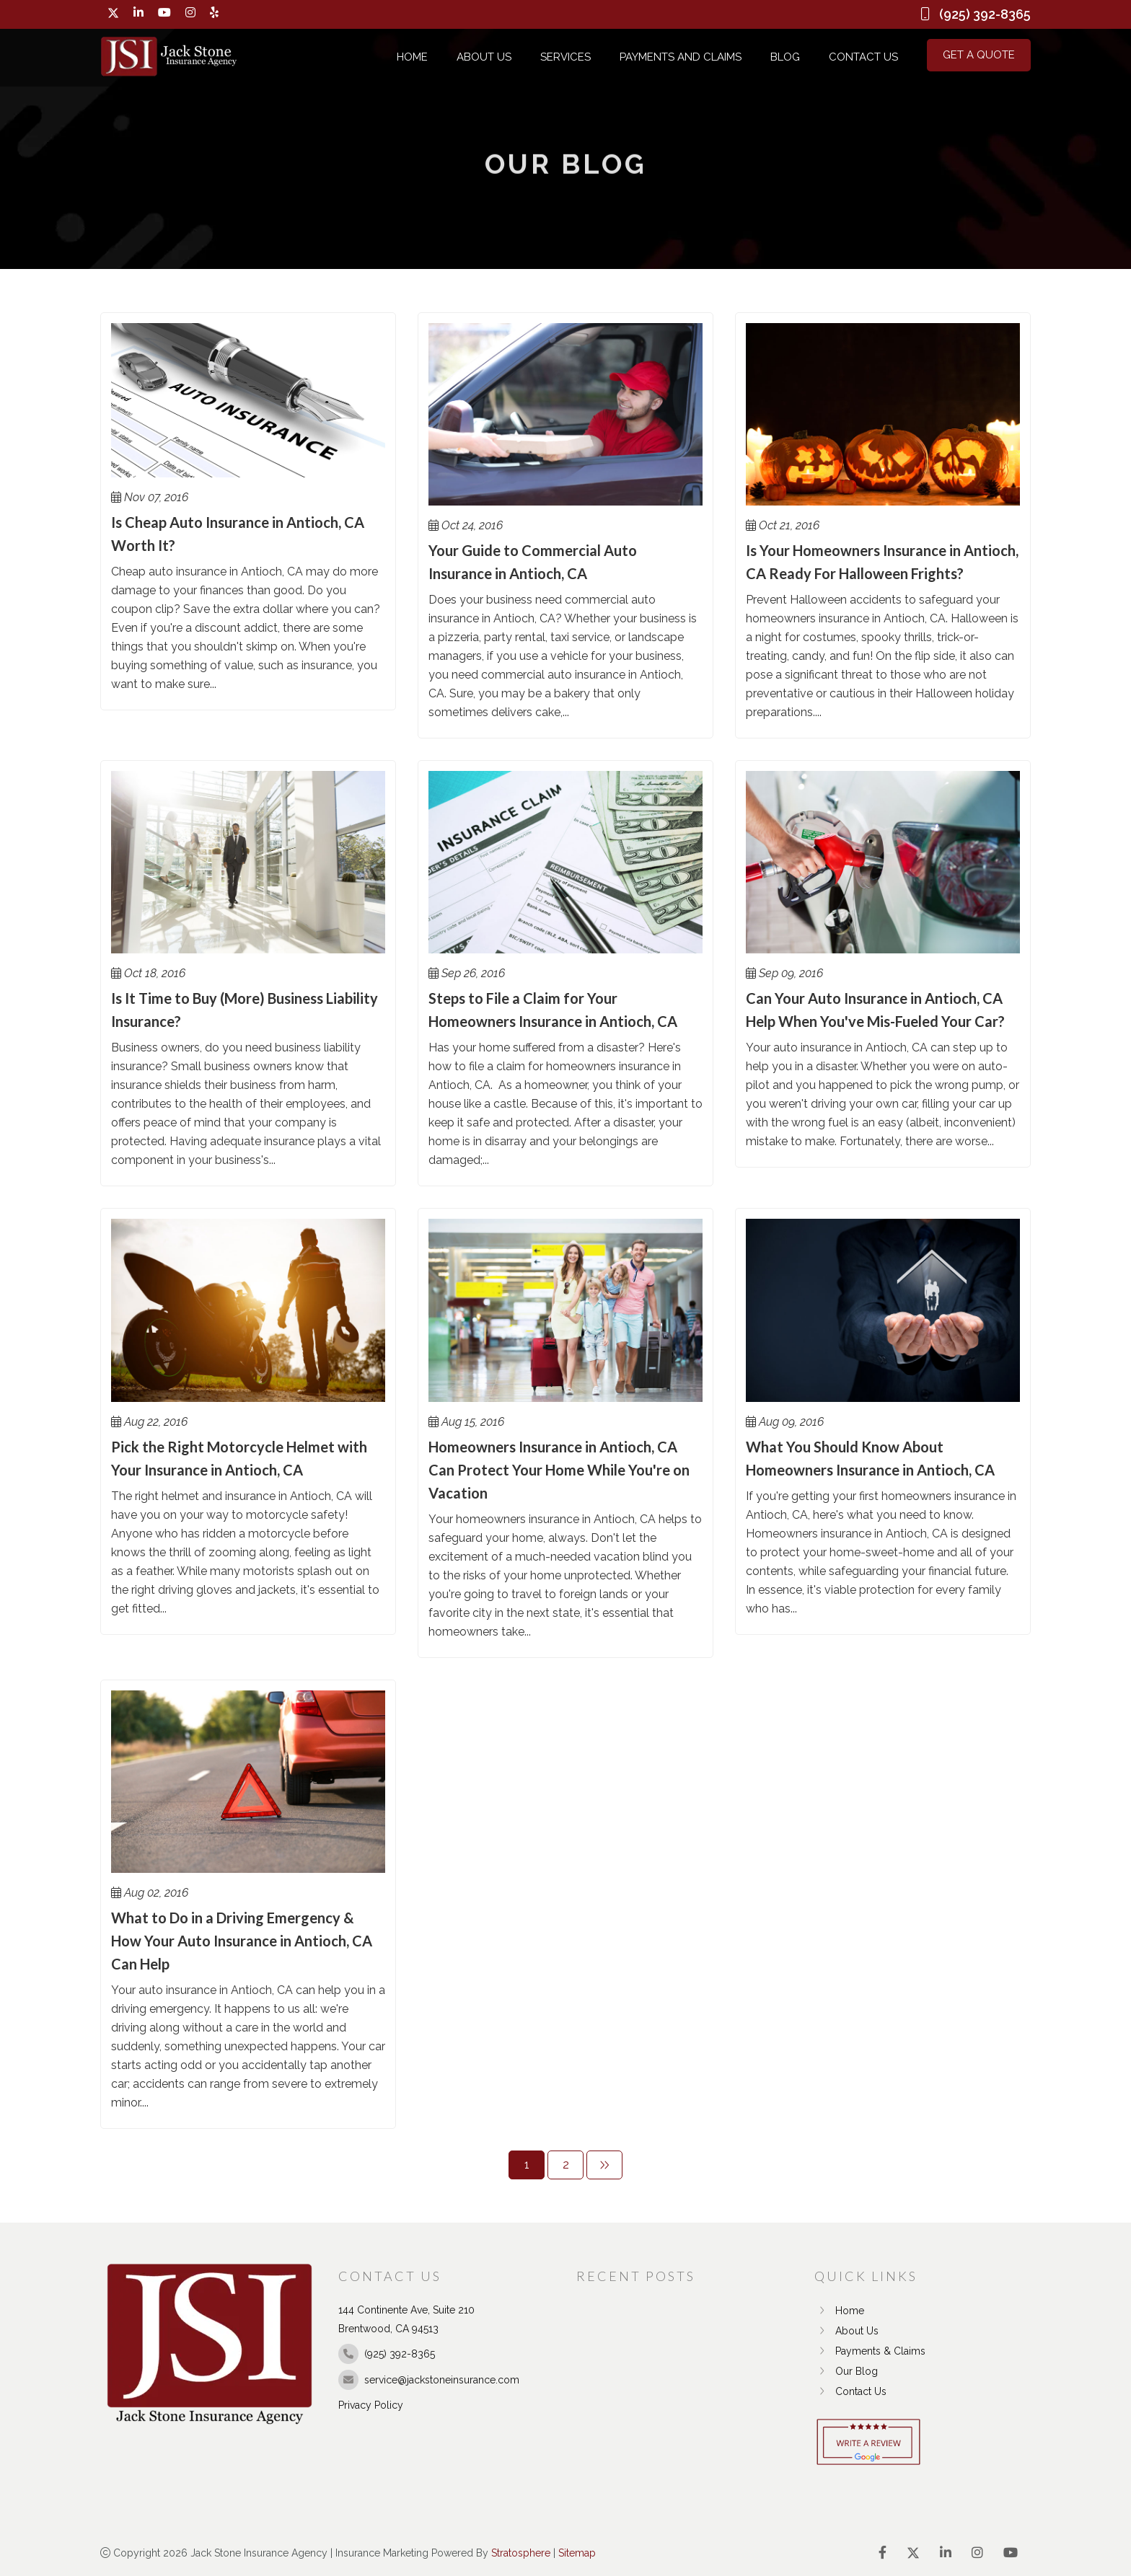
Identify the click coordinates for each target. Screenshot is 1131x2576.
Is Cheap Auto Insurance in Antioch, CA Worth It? (237, 533)
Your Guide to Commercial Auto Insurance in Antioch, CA (532, 562)
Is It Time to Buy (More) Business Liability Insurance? (244, 1009)
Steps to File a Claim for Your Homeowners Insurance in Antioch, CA (552, 1009)
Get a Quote (979, 54)
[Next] (604, 2165)
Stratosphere (520, 2553)
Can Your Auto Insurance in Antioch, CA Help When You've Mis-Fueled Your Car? (875, 1009)
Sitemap (577, 2553)
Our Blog (846, 2371)
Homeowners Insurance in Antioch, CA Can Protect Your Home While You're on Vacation (559, 1469)
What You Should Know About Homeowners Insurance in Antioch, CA (870, 1458)
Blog (785, 56)
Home (412, 56)
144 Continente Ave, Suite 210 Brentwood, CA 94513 (406, 2319)
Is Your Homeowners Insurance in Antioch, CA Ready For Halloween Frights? (882, 562)
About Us (484, 56)
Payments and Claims (680, 56)
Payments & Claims (869, 2351)
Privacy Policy (370, 2405)
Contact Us (863, 56)
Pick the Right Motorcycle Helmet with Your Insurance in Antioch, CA (239, 1458)
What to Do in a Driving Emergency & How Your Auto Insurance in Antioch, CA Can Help (241, 1940)
